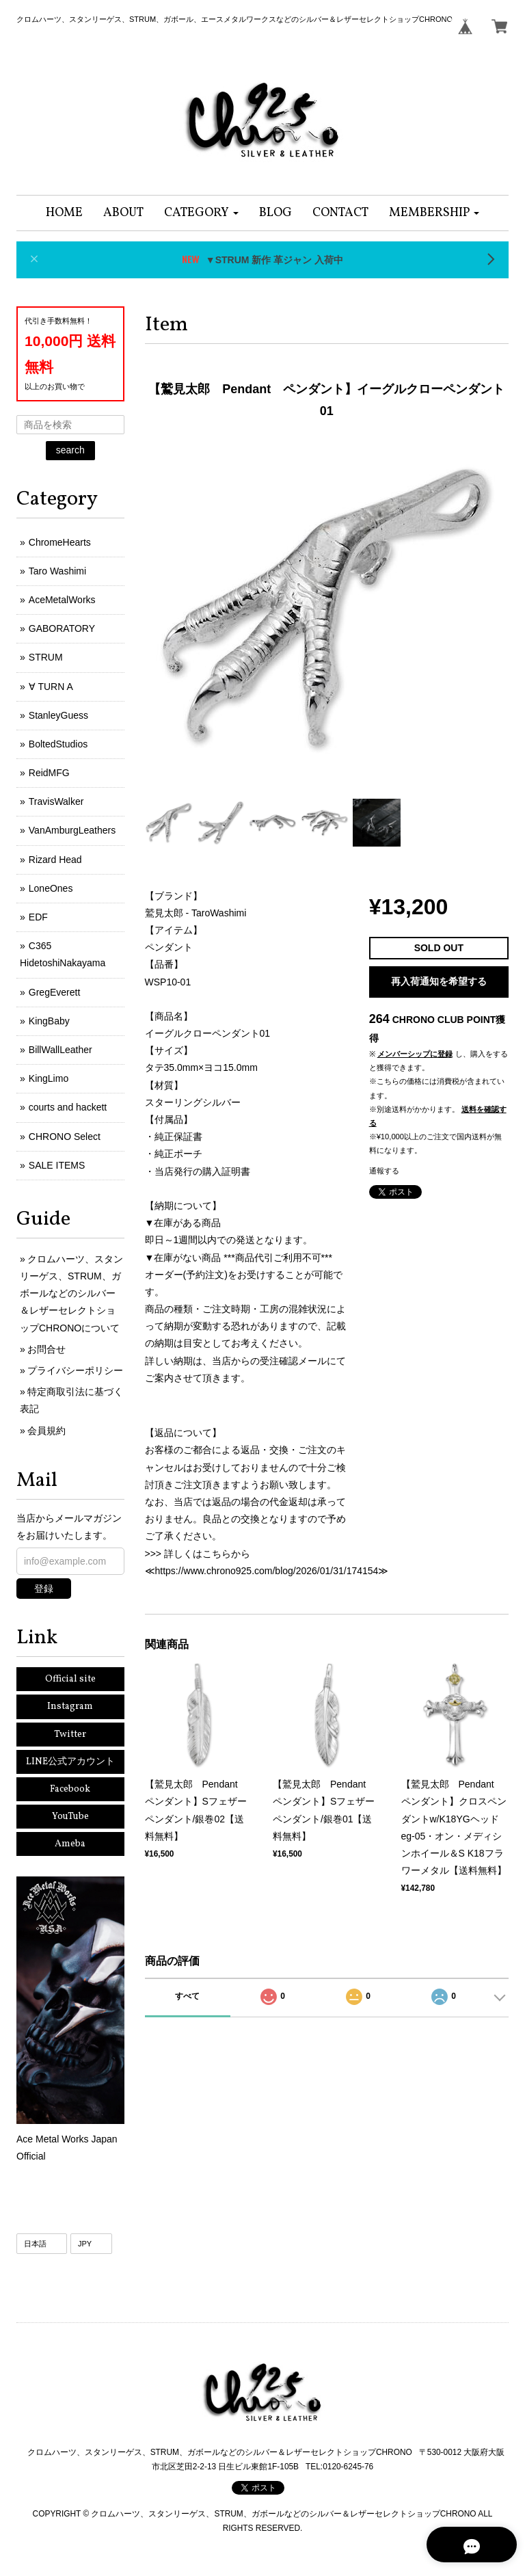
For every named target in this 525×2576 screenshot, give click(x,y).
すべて (187, 1996)
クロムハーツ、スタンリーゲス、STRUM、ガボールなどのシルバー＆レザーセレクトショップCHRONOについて (71, 1293)
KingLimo (48, 1078)
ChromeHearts (60, 542)
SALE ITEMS (57, 1165)
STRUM (46, 657)
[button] (201, 213)
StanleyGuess (58, 715)
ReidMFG (49, 772)
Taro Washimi (57, 571)
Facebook (70, 1789)
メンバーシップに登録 (415, 1054)
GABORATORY (62, 628)
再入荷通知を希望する (439, 981)
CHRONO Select (64, 1136)
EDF (38, 917)
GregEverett (54, 992)
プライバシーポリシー (75, 1370)
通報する (384, 1171)
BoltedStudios (58, 744)
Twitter (70, 1734)
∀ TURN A (51, 686)
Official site (70, 1679)
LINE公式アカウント (70, 1761)
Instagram (70, 1706)
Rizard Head (55, 859)
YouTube (70, 1816)
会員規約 (46, 1430)
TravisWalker (56, 801)
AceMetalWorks (62, 599)
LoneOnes (51, 888)
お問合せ (46, 1349)
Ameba (70, 1843)
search (70, 449)
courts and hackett (68, 1107)
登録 (43, 1588)
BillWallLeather (60, 1049)
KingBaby (49, 1020)
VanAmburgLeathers (72, 830)
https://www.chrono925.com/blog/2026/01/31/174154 (267, 1570)
